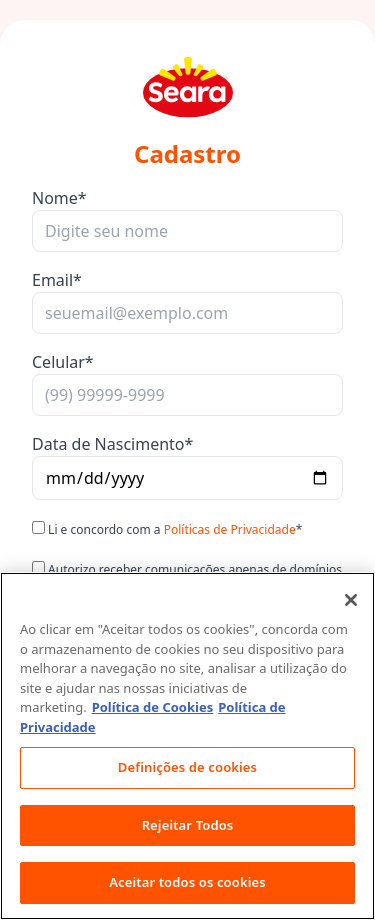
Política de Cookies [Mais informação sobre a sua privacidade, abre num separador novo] (153, 707)
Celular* (63, 362)
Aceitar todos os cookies (187, 882)
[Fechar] (351, 600)
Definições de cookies (187, 767)
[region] (187, 746)
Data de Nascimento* (112, 444)
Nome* (59, 198)
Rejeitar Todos (188, 825)
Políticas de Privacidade (230, 529)
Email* (57, 280)
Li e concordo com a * (167, 529)
